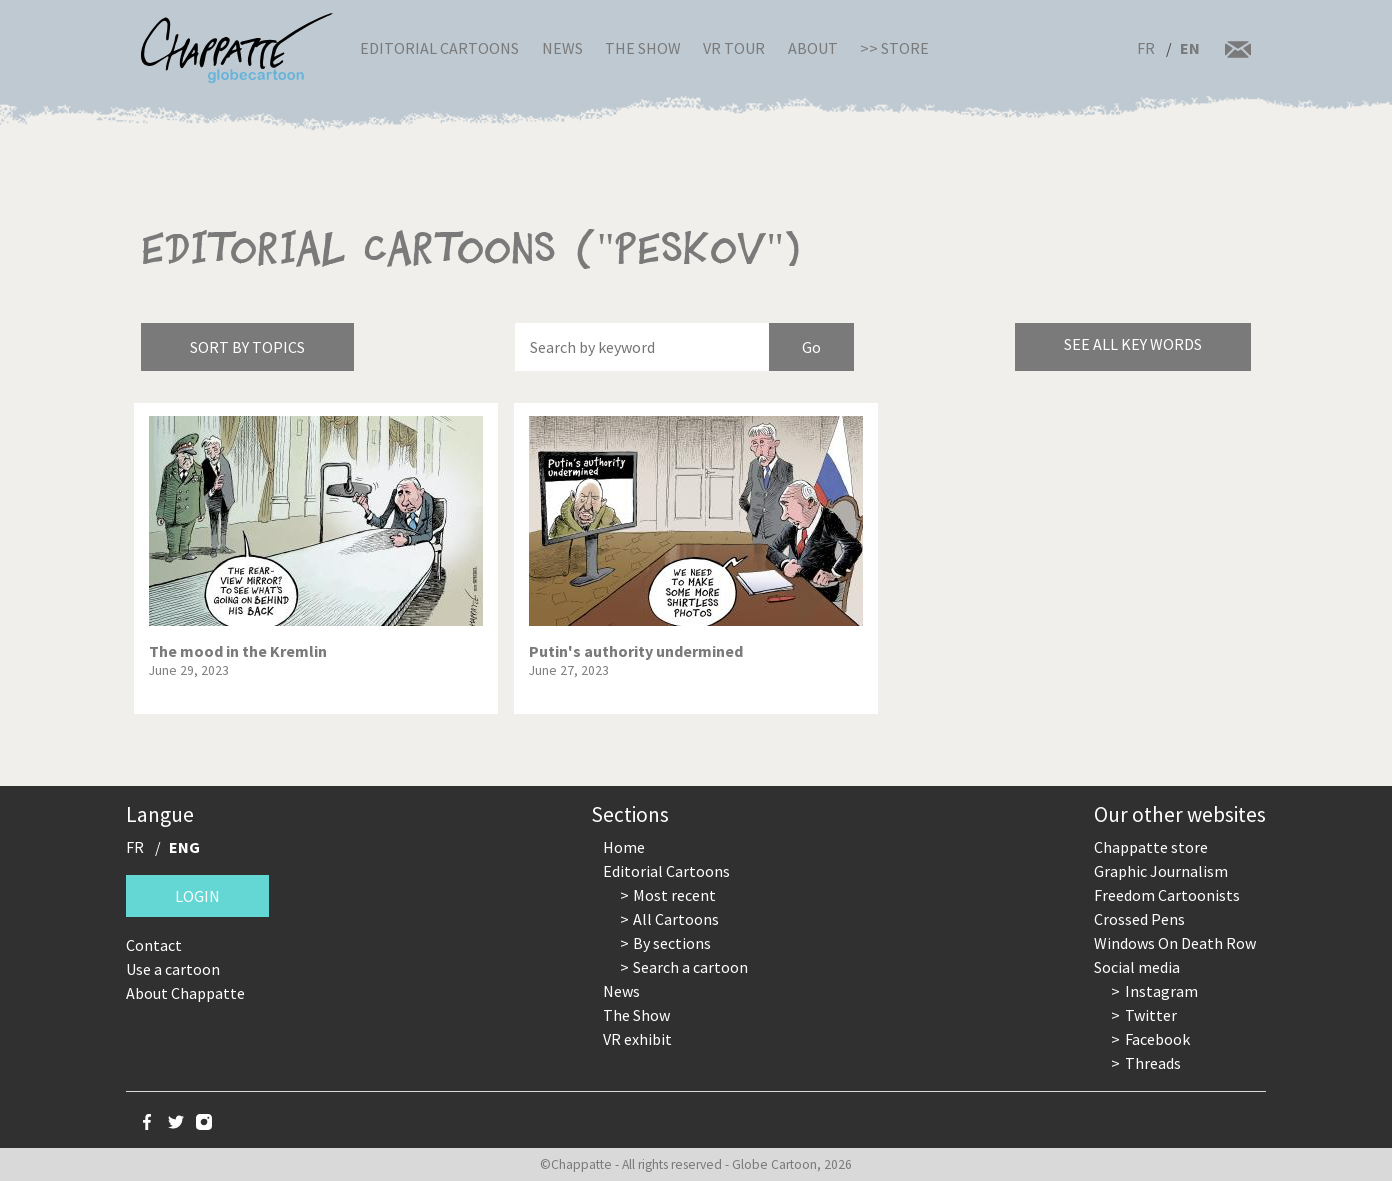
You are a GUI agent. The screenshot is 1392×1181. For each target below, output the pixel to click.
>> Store (894, 48)
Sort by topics (247, 347)
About (813, 48)
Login (197, 896)
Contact (154, 945)
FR (1146, 48)
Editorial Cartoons (439, 48)
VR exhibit (637, 1039)
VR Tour (734, 48)
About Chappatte (185, 993)
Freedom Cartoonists (1167, 895)
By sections (672, 943)
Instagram (1161, 991)
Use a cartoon (173, 969)
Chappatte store (1151, 847)
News (562, 48)
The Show (643, 48)
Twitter (1151, 1015)
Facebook (1157, 1039)
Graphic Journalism (1161, 871)
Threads (1153, 1063)
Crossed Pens (1139, 919)
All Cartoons (676, 919)
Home (624, 847)
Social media (1137, 967)
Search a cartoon (690, 967)
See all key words (1133, 344)
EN (1190, 48)
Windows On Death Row (1175, 943)
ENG (184, 847)
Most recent (674, 895)
